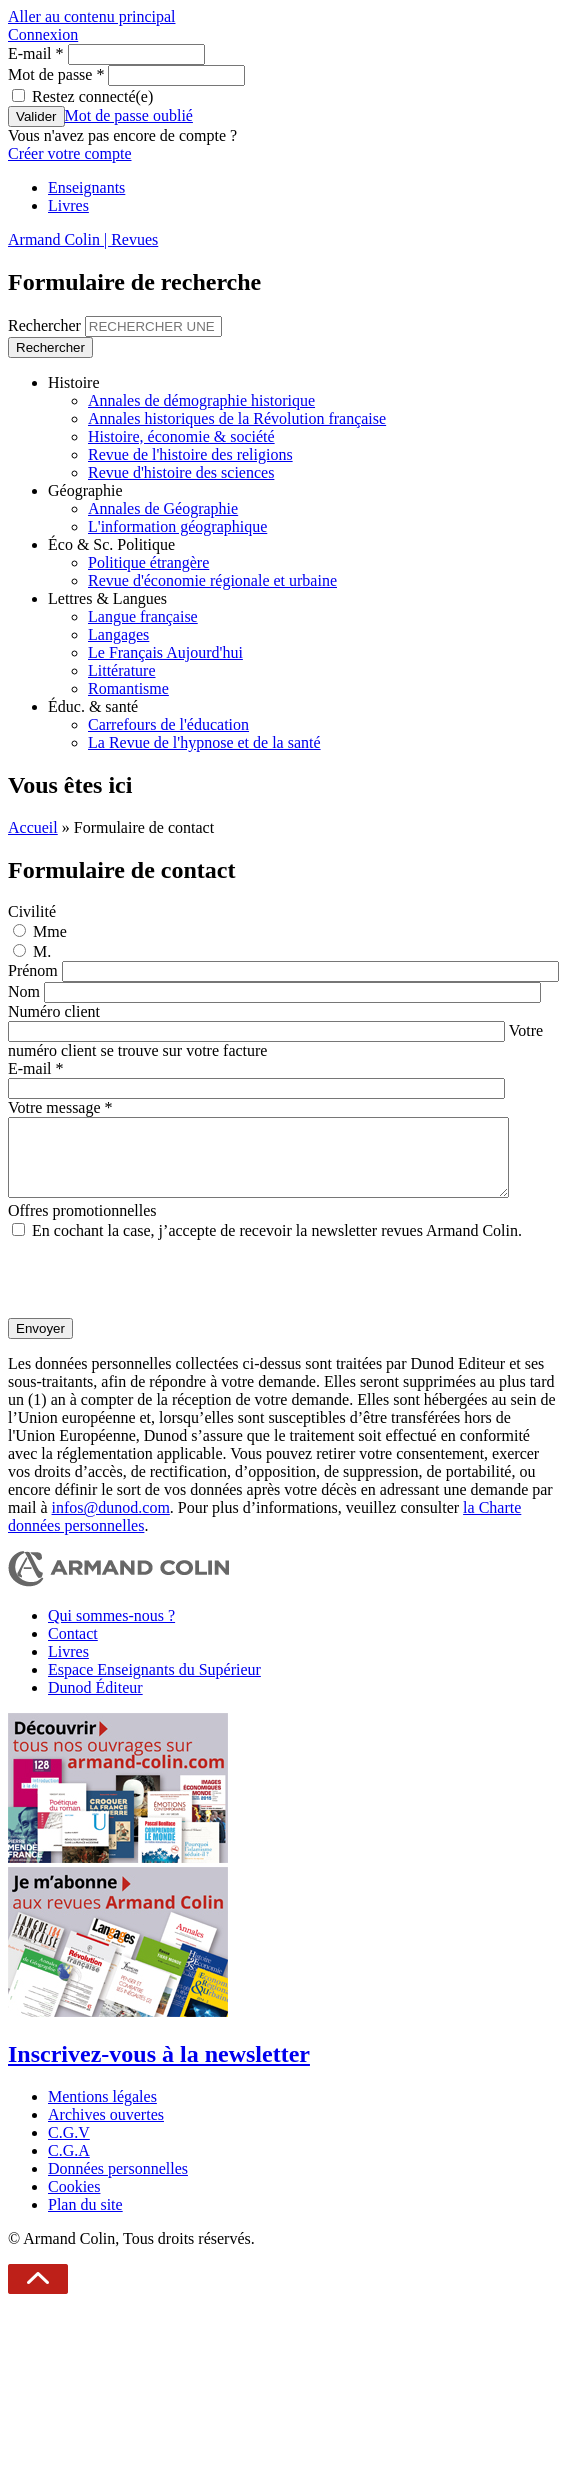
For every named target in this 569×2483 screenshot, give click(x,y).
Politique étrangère (148, 562)
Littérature (122, 670)
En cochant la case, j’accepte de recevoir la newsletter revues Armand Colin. (277, 1245)
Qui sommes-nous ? (111, 1630)
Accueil (33, 827)
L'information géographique (177, 526)
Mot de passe (56, 74)
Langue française (143, 616)
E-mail (36, 53)
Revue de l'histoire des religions (190, 454)
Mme (50, 931)
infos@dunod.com (111, 1522)
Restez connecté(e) (92, 96)
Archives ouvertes (106, 2129)
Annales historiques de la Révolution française (237, 418)
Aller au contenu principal (92, 16)
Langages (118, 634)
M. (42, 951)
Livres (68, 205)
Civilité (32, 911)
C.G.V (69, 2147)
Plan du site (85, 2219)
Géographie (85, 490)
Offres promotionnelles (82, 1225)
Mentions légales (102, 2111)
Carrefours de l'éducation (168, 724)
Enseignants (86, 187)
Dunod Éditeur (95, 1702)
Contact (73, 1648)
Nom (26, 991)
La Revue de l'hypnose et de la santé (204, 742)
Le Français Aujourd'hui (165, 652)
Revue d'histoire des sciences (181, 472)
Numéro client (54, 1011)
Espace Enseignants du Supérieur (154, 1684)
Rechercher (46, 325)
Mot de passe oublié (129, 115)
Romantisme (128, 688)
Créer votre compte (70, 153)
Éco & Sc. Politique (111, 544)
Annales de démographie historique (201, 400)
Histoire (74, 382)
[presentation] (160, 1294)
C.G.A (69, 2165)
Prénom (35, 970)
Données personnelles (118, 2183)
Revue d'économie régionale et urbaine (212, 580)
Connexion (43, 34)
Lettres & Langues (107, 598)
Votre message (60, 1107)
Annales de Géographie (163, 508)
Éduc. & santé (93, 706)
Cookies (74, 2201)
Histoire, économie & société (181, 436)
